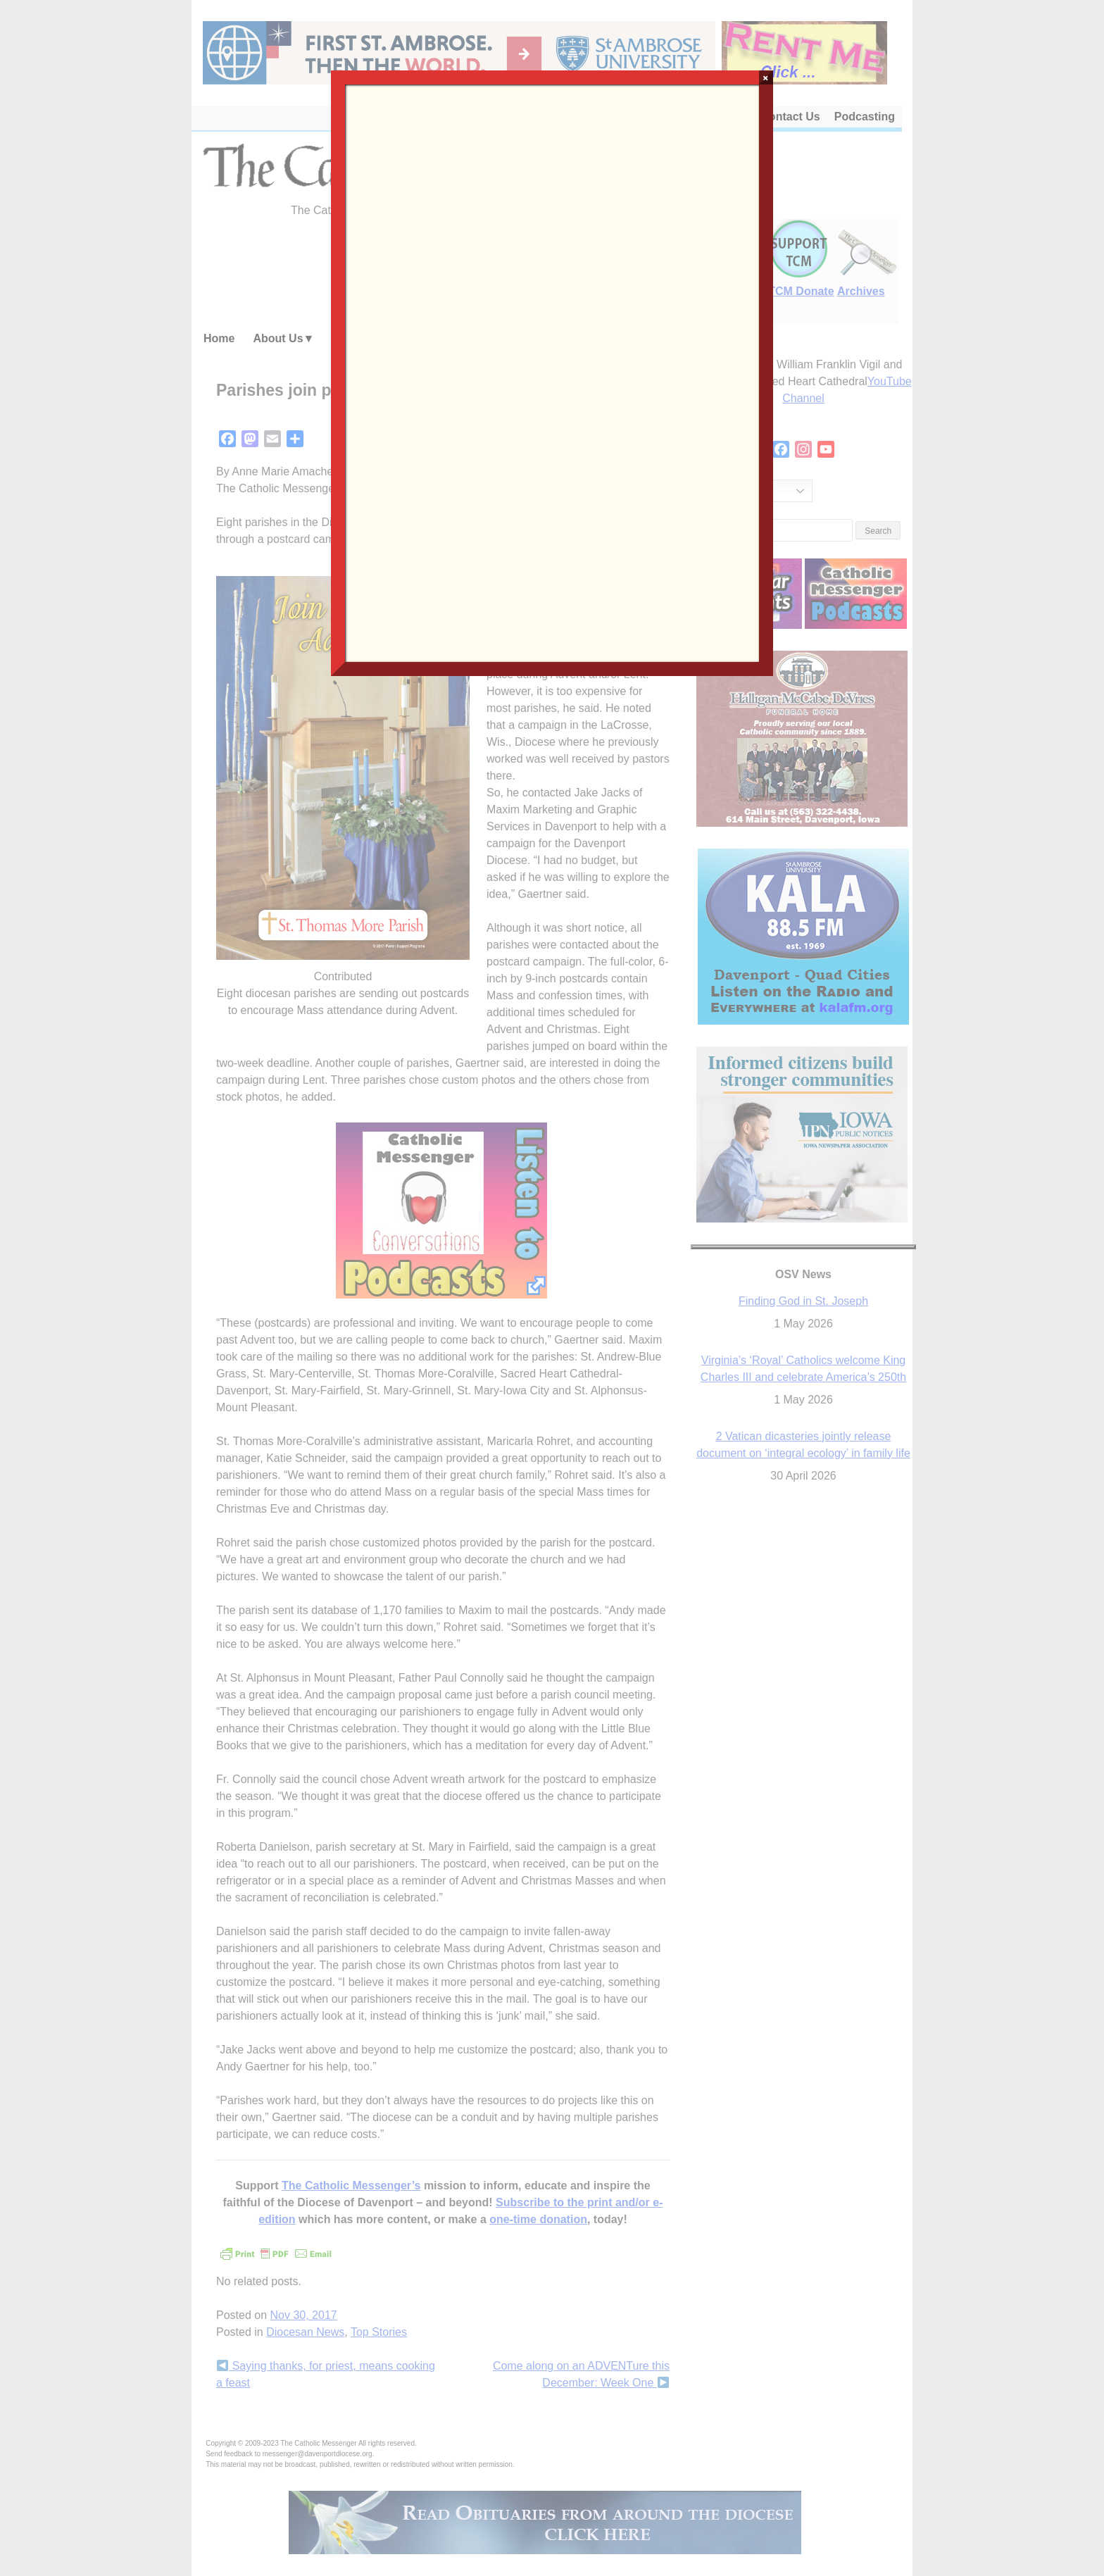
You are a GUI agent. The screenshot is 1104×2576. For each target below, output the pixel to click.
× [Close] (766, 77)
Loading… (552, 371)
